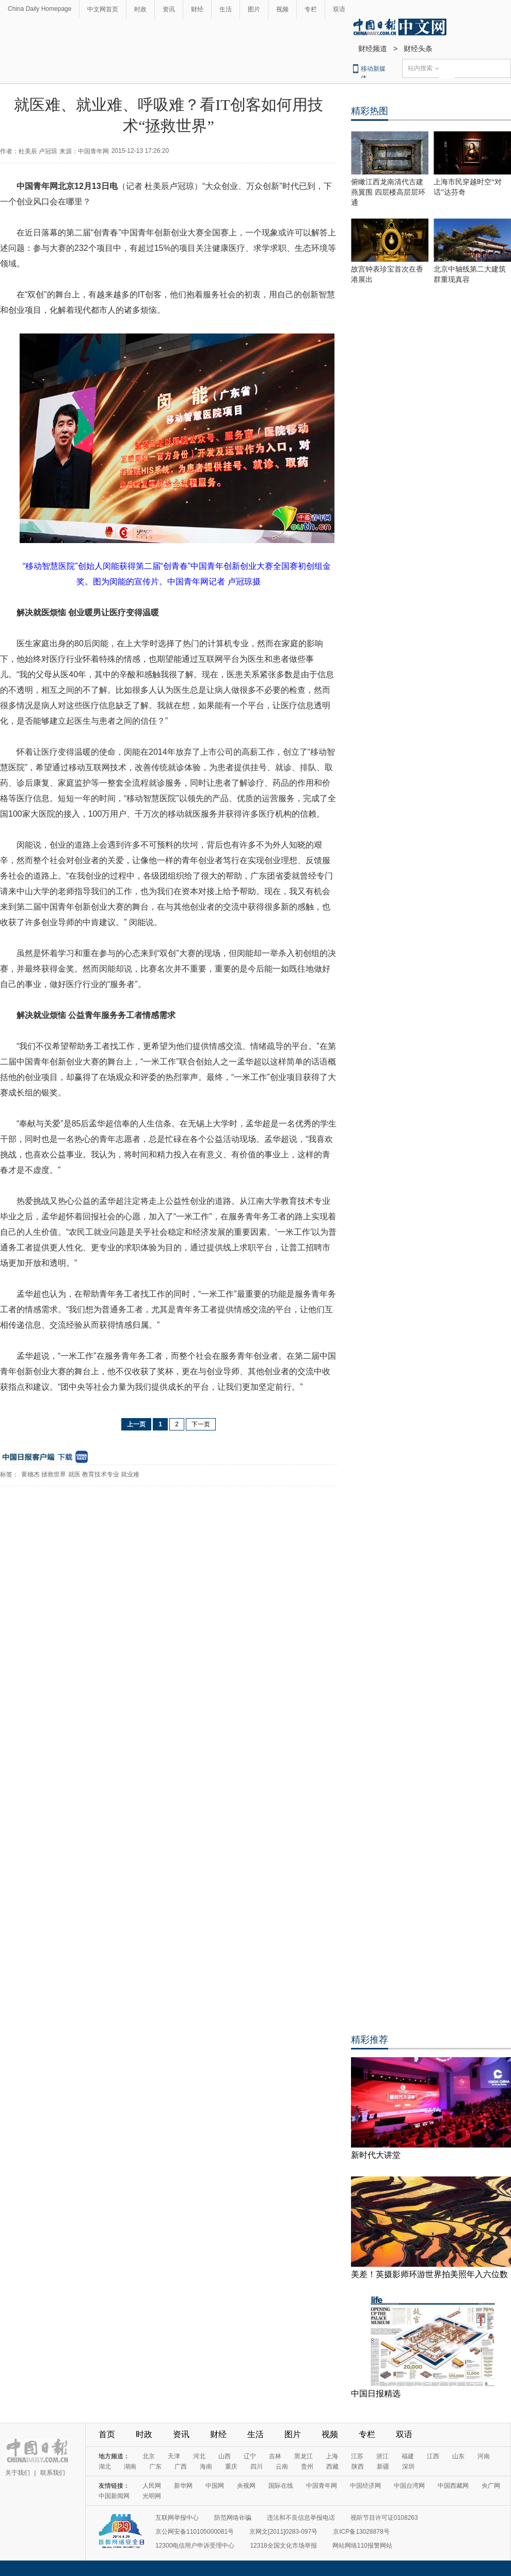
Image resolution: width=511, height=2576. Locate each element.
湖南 (130, 2466)
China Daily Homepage (39, 8)
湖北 (105, 2466)
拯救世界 (53, 1474)
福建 (408, 2456)
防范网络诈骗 (232, 2517)
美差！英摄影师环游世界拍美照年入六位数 (429, 2274)
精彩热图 (369, 111)
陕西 (358, 2466)
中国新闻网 (114, 2496)
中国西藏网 (453, 2485)
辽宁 (250, 2456)
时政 (140, 9)
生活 (225, 9)
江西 (433, 2456)
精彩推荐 (369, 2039)
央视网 (246, 2485)
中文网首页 (102, 9)
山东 (458, 2456)
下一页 (200, 1424)
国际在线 (280, 2485)
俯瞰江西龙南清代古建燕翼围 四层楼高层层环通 (388, 192)
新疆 (383, 2466)
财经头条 (418, 48)
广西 (180, 2466)
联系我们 (52, 2472)
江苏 (357, 2456)
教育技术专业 (100, 1474)
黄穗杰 (30, 1474)
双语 (339, 9)
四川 (256, 2466)
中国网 (214, 2485)
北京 (148, 2456)
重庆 (231, 2466)
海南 (206, 2466)
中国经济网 (365, 2485)
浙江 (382, 2456)
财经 (197, 9)
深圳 (408, 2466)
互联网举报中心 (177, 2517)
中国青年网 (321, 2485)
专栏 (311, 9)
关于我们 (17, 2472)
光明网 (151, 2496)
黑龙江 (303, 2456)
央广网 (491, 2485)
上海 (332, 2456)
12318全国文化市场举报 (283, 2545)
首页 (107, 2434)
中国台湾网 (409, 2485)
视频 (282, 9)
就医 (74, 1474)
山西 (224, 2456)
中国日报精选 (376, 2393)
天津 (174, 2456)
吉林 (275, 2456)
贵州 (307, 2466)
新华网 (183, 2485)
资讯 (169, 9)
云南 (282, 2466)
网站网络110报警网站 (362, 2545)
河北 (199, 2456)
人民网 (151, 2485)
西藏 (332, 2466)
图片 (254, 9)
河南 (483, 2456)
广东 (155, 2466)
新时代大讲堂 (376, 2155)
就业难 (130, 1474)
